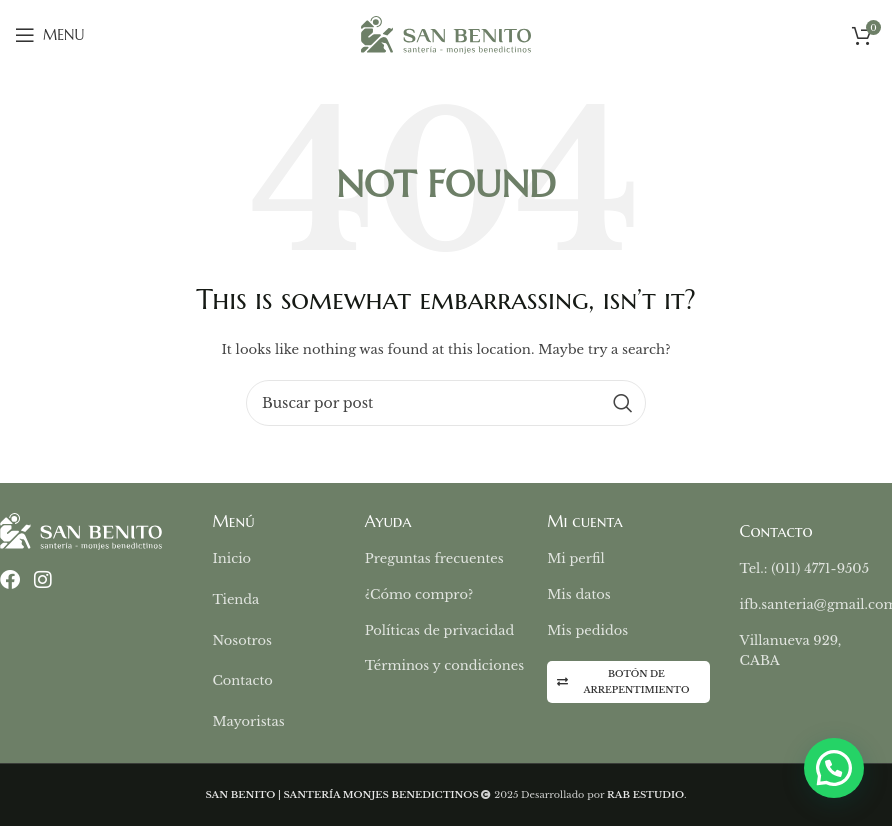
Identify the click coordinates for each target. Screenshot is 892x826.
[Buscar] (446, 403)
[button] (834, 768)
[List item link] (288, 559)
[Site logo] (446, 33)
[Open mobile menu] (49, 35)
